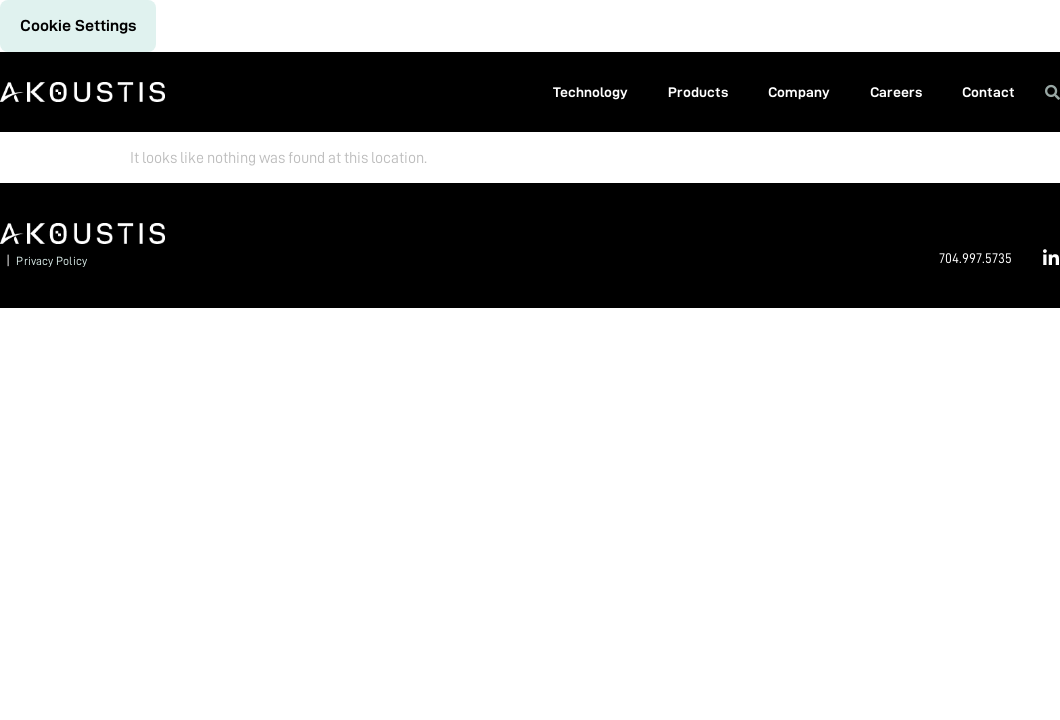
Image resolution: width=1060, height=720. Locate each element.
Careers (896, 92)
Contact (988, 92)
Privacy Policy (51, 261)
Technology (590, 92)
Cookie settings (78, 25)
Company (799, 92)
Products (698, 92)
